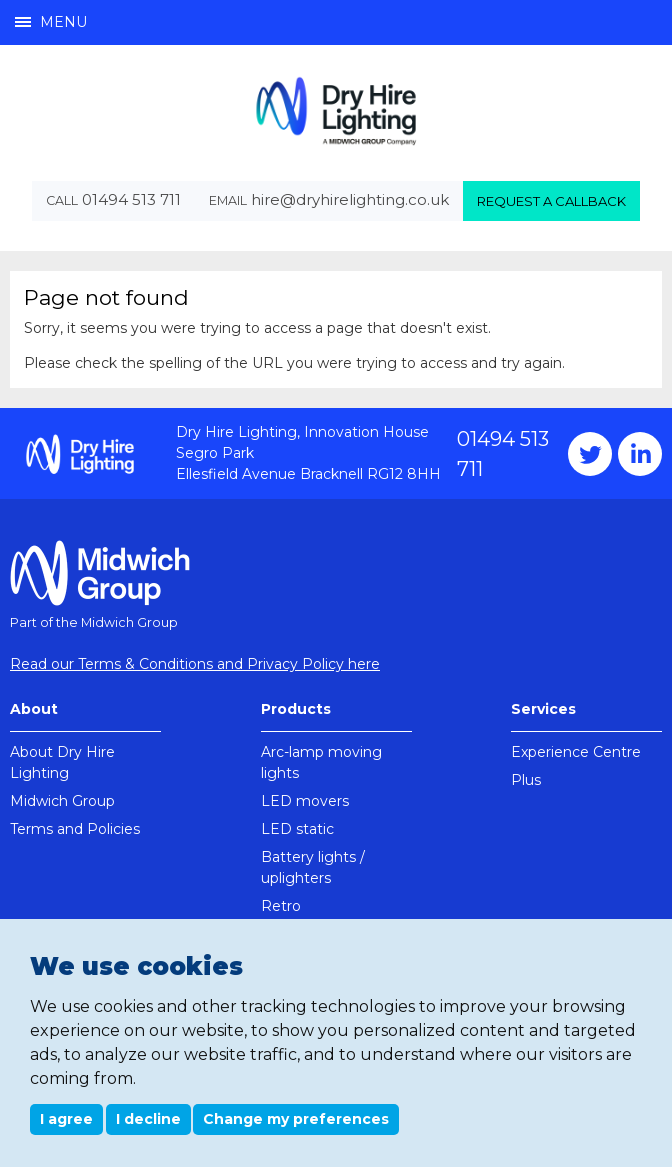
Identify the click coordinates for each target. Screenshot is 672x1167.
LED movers (305, 801)
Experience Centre (576, 752)
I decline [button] (148, 1119)
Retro (281, 906)
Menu (51, 22)
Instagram (640, 454)
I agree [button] (66, 1119)
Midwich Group (62, 801)
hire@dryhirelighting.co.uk (350, 199)
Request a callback (551, 201)
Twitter (590, 454)
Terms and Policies (75, 829)
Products (296, 709)
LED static (297, 829)
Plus (526, 780)
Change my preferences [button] (296, 1119)
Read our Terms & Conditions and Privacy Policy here (195, 664)
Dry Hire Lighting (336, 110)
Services (543, 709)
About (34, 709)
